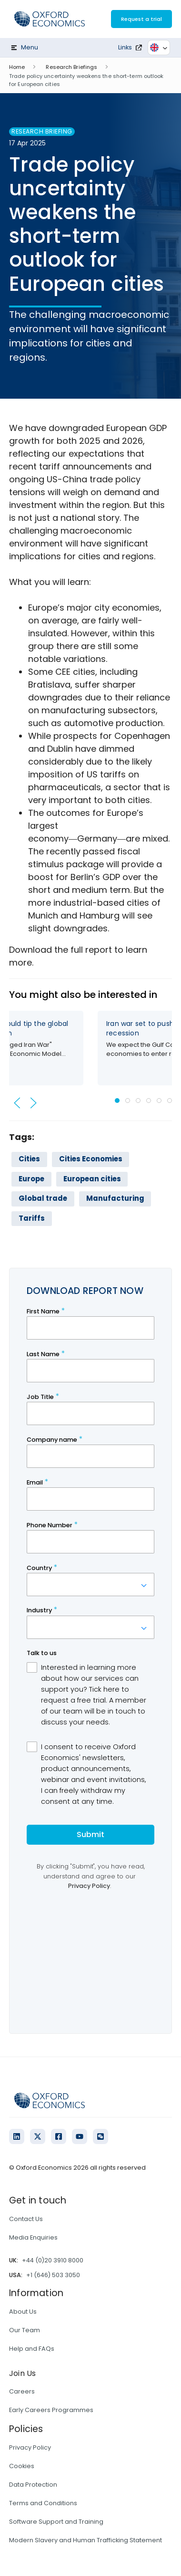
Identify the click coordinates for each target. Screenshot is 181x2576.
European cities (92, 1179)
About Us (23, 2312)
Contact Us (26, 2219)
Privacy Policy (30, 2447)
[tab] (117, 1100)
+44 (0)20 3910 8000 (52, 2260)
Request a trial (141, 19)
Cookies (21, 2466)
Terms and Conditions (43, 2503)
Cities (29, 1159)
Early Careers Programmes (51, 2410)
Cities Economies (90, 1159)
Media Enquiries (33, 2237)
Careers (22, 2391)
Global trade (43, 1198)
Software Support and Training (56, 2522)
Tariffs (32, 1218)
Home (17, 67)
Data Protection (33, 2484)
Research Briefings (71, 67)
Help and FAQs (31, 2349)
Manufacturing (115, 1198)
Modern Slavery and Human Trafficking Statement (85, 2540)
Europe (31, 1179)
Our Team (24, 2330)
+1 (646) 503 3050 (53, 2275)
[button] (17, 1103)
